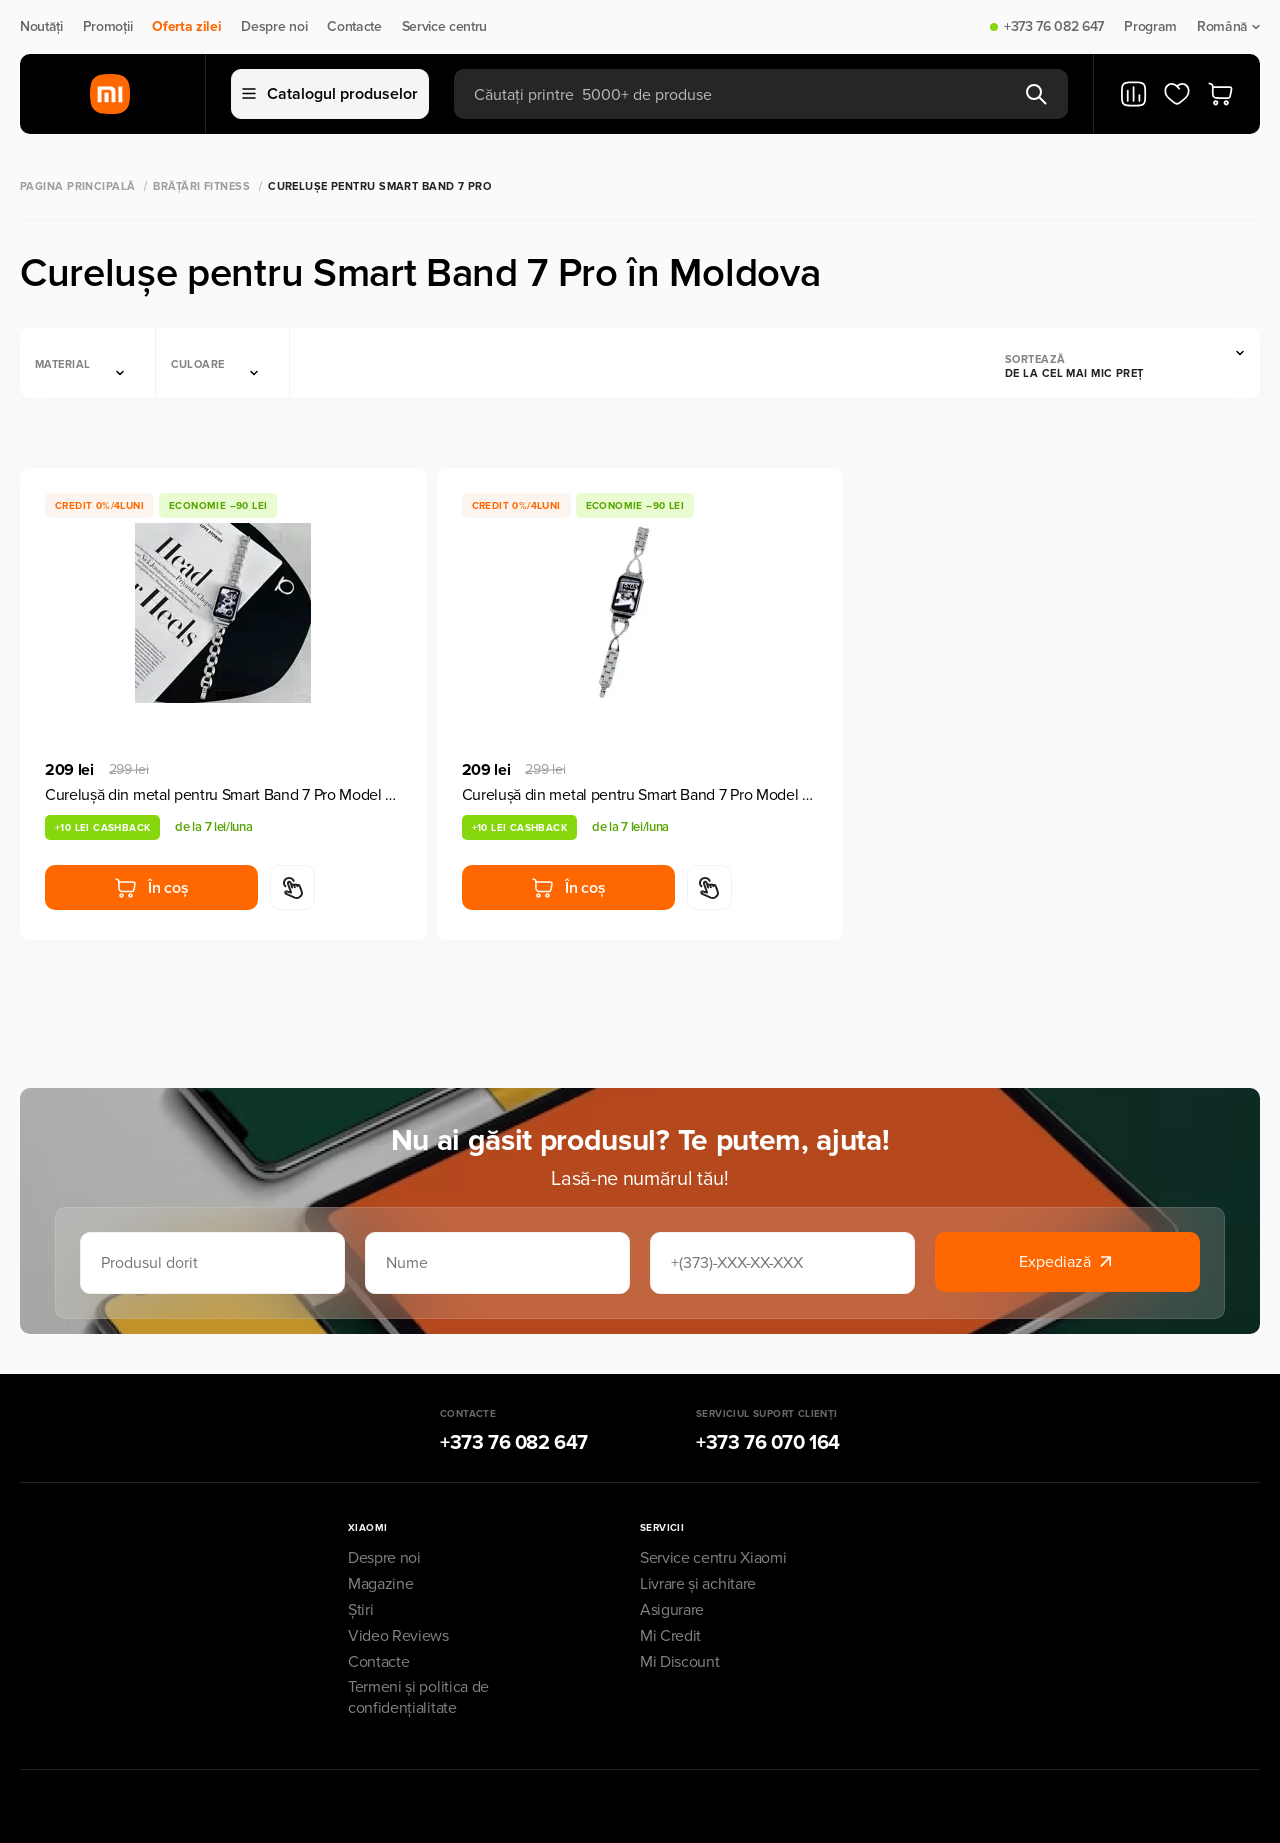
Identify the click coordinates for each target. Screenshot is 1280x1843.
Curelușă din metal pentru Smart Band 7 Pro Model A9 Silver (640, 795)
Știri (360, 1610)
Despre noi (274, 27)
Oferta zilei (186, 27)
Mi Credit (670, 1636)
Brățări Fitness (201, 186)
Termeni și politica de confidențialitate (418, 1697)
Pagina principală (77, 186)
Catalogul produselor (330, 94)
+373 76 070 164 (768, 1443)
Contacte (354, 27)
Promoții (107, 27)
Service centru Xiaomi (713, 1558)
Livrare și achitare (698, 1584)
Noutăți (41, 27)
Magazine (380, 1584)
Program (1150, 27)
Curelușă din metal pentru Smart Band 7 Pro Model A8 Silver (223, 795)
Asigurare (672, 1610)
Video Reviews (398, 1636)
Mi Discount (679, 1662)
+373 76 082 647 (1054, 27)
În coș (151, 888)
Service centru (445, 27)
